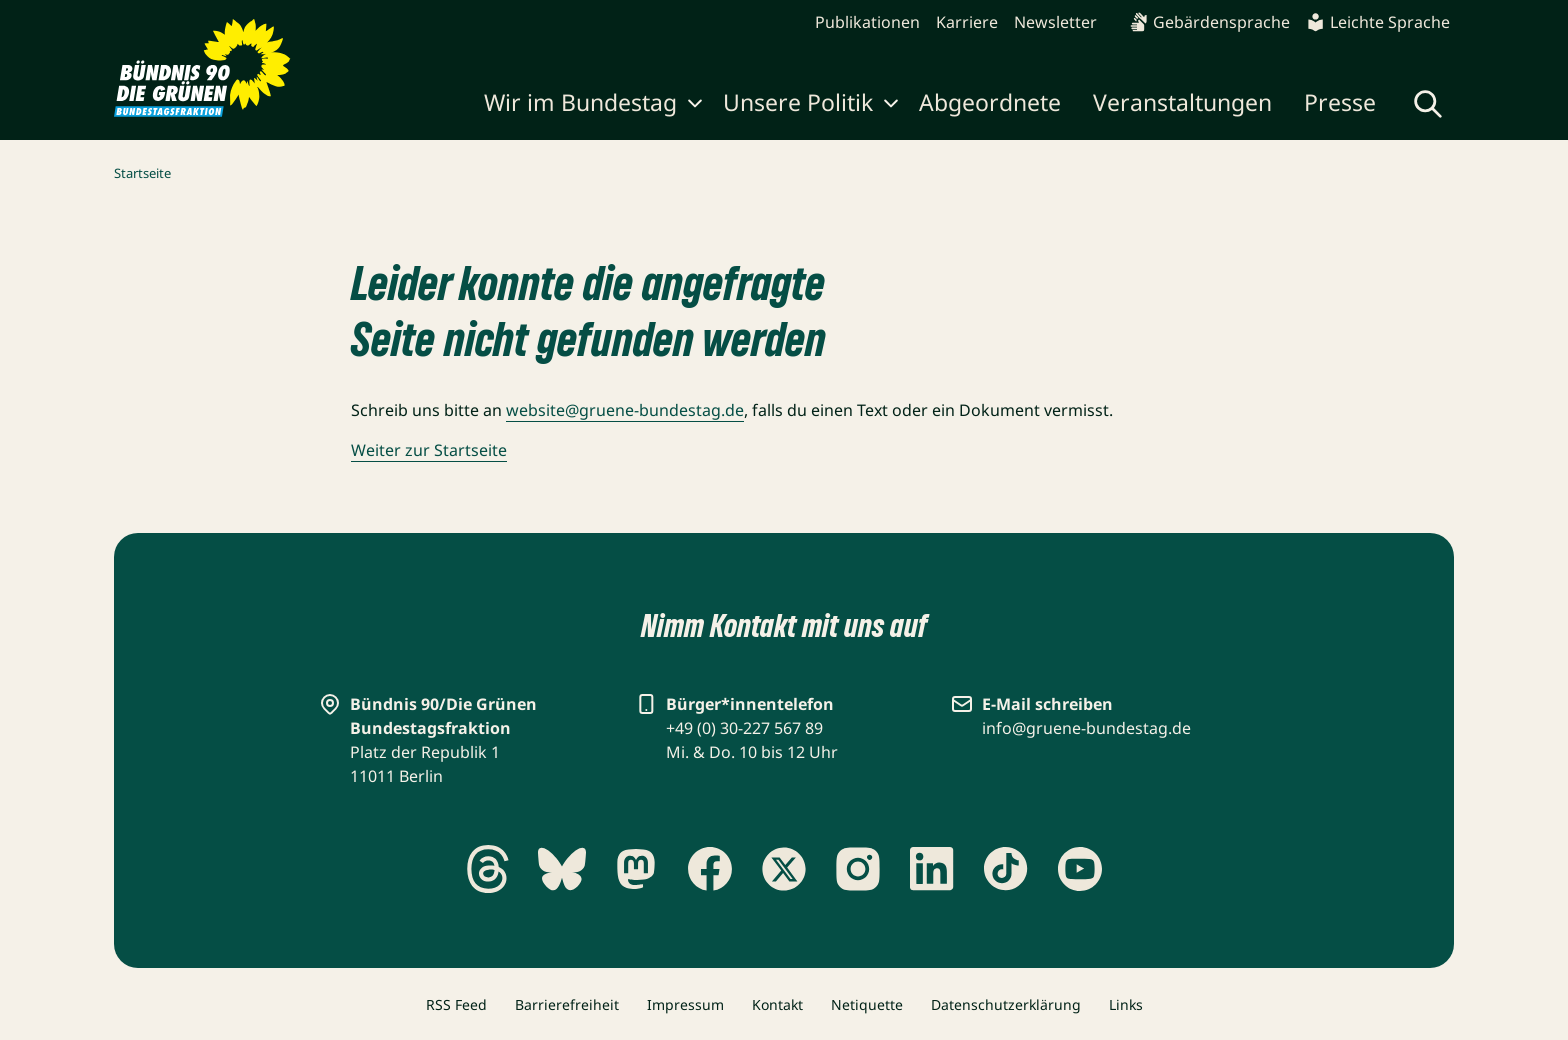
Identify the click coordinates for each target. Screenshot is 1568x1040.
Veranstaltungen (1182, 102)
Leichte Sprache (1378, 22)
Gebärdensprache (1209, 22)
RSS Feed (456, 1004)
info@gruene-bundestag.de (1086, 728)
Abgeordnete (990, 102)
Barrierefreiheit (567, 1004)
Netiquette (867, 1004)
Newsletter (1055, 22)
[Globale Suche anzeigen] (1428, 104)
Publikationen (867, 22)
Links (1126, 1004)
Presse (1340, 102)
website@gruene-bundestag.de (625, 410)
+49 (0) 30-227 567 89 (744, 728)
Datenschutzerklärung (1006, 1004)
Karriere (967, 22)
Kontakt (777, 1004)
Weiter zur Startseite (429, 450)
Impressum (685, 1004)
